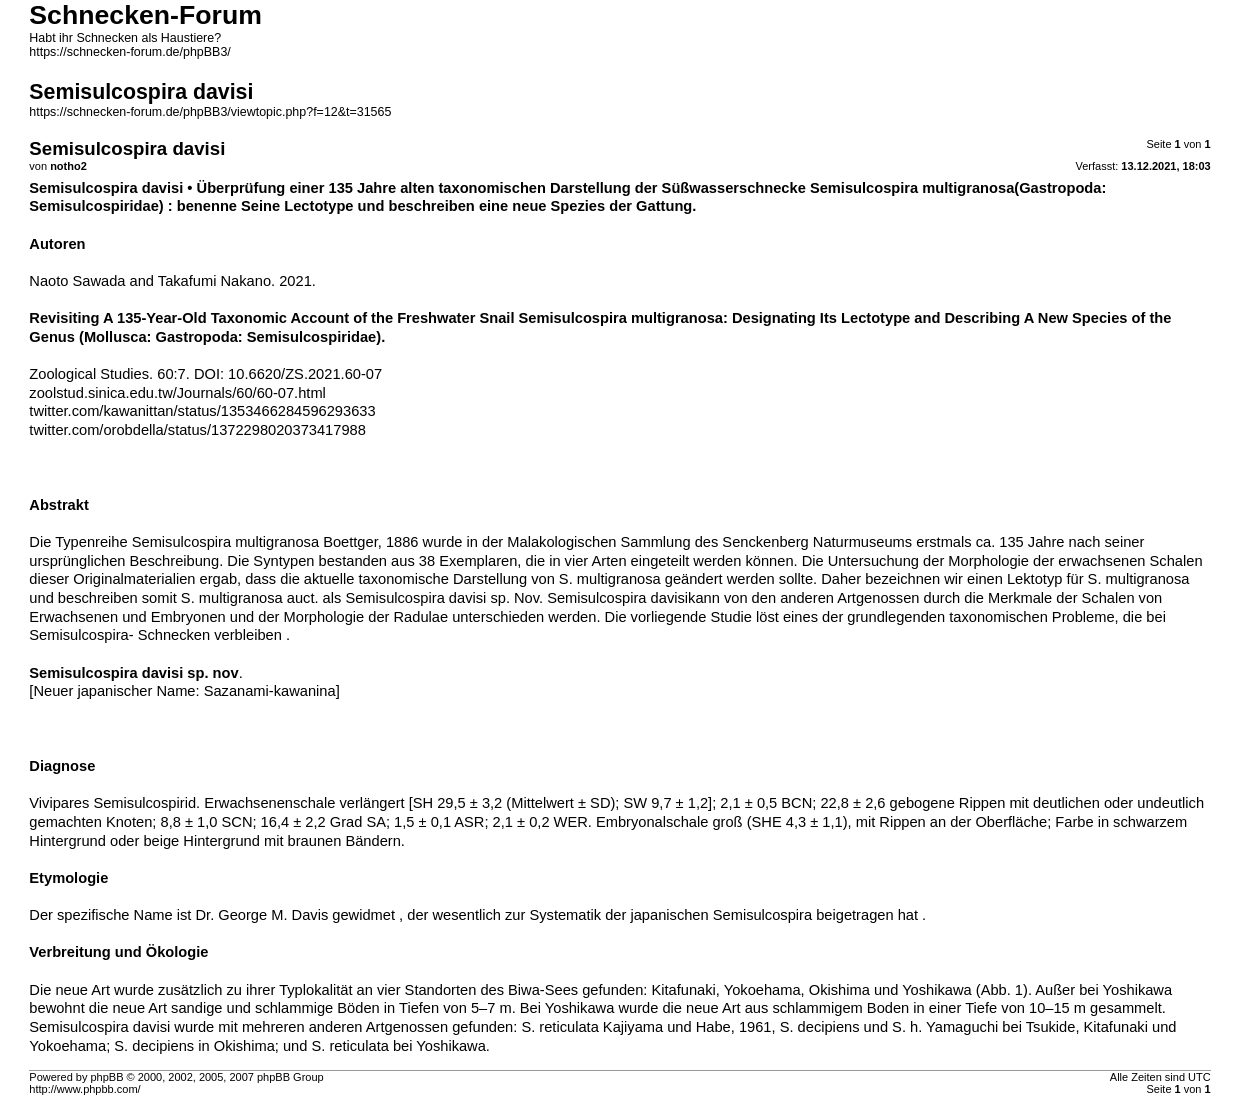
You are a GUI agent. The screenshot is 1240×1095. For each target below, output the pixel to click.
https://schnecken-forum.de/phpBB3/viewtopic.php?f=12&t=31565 (210, 112)
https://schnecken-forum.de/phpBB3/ (129, 52)
